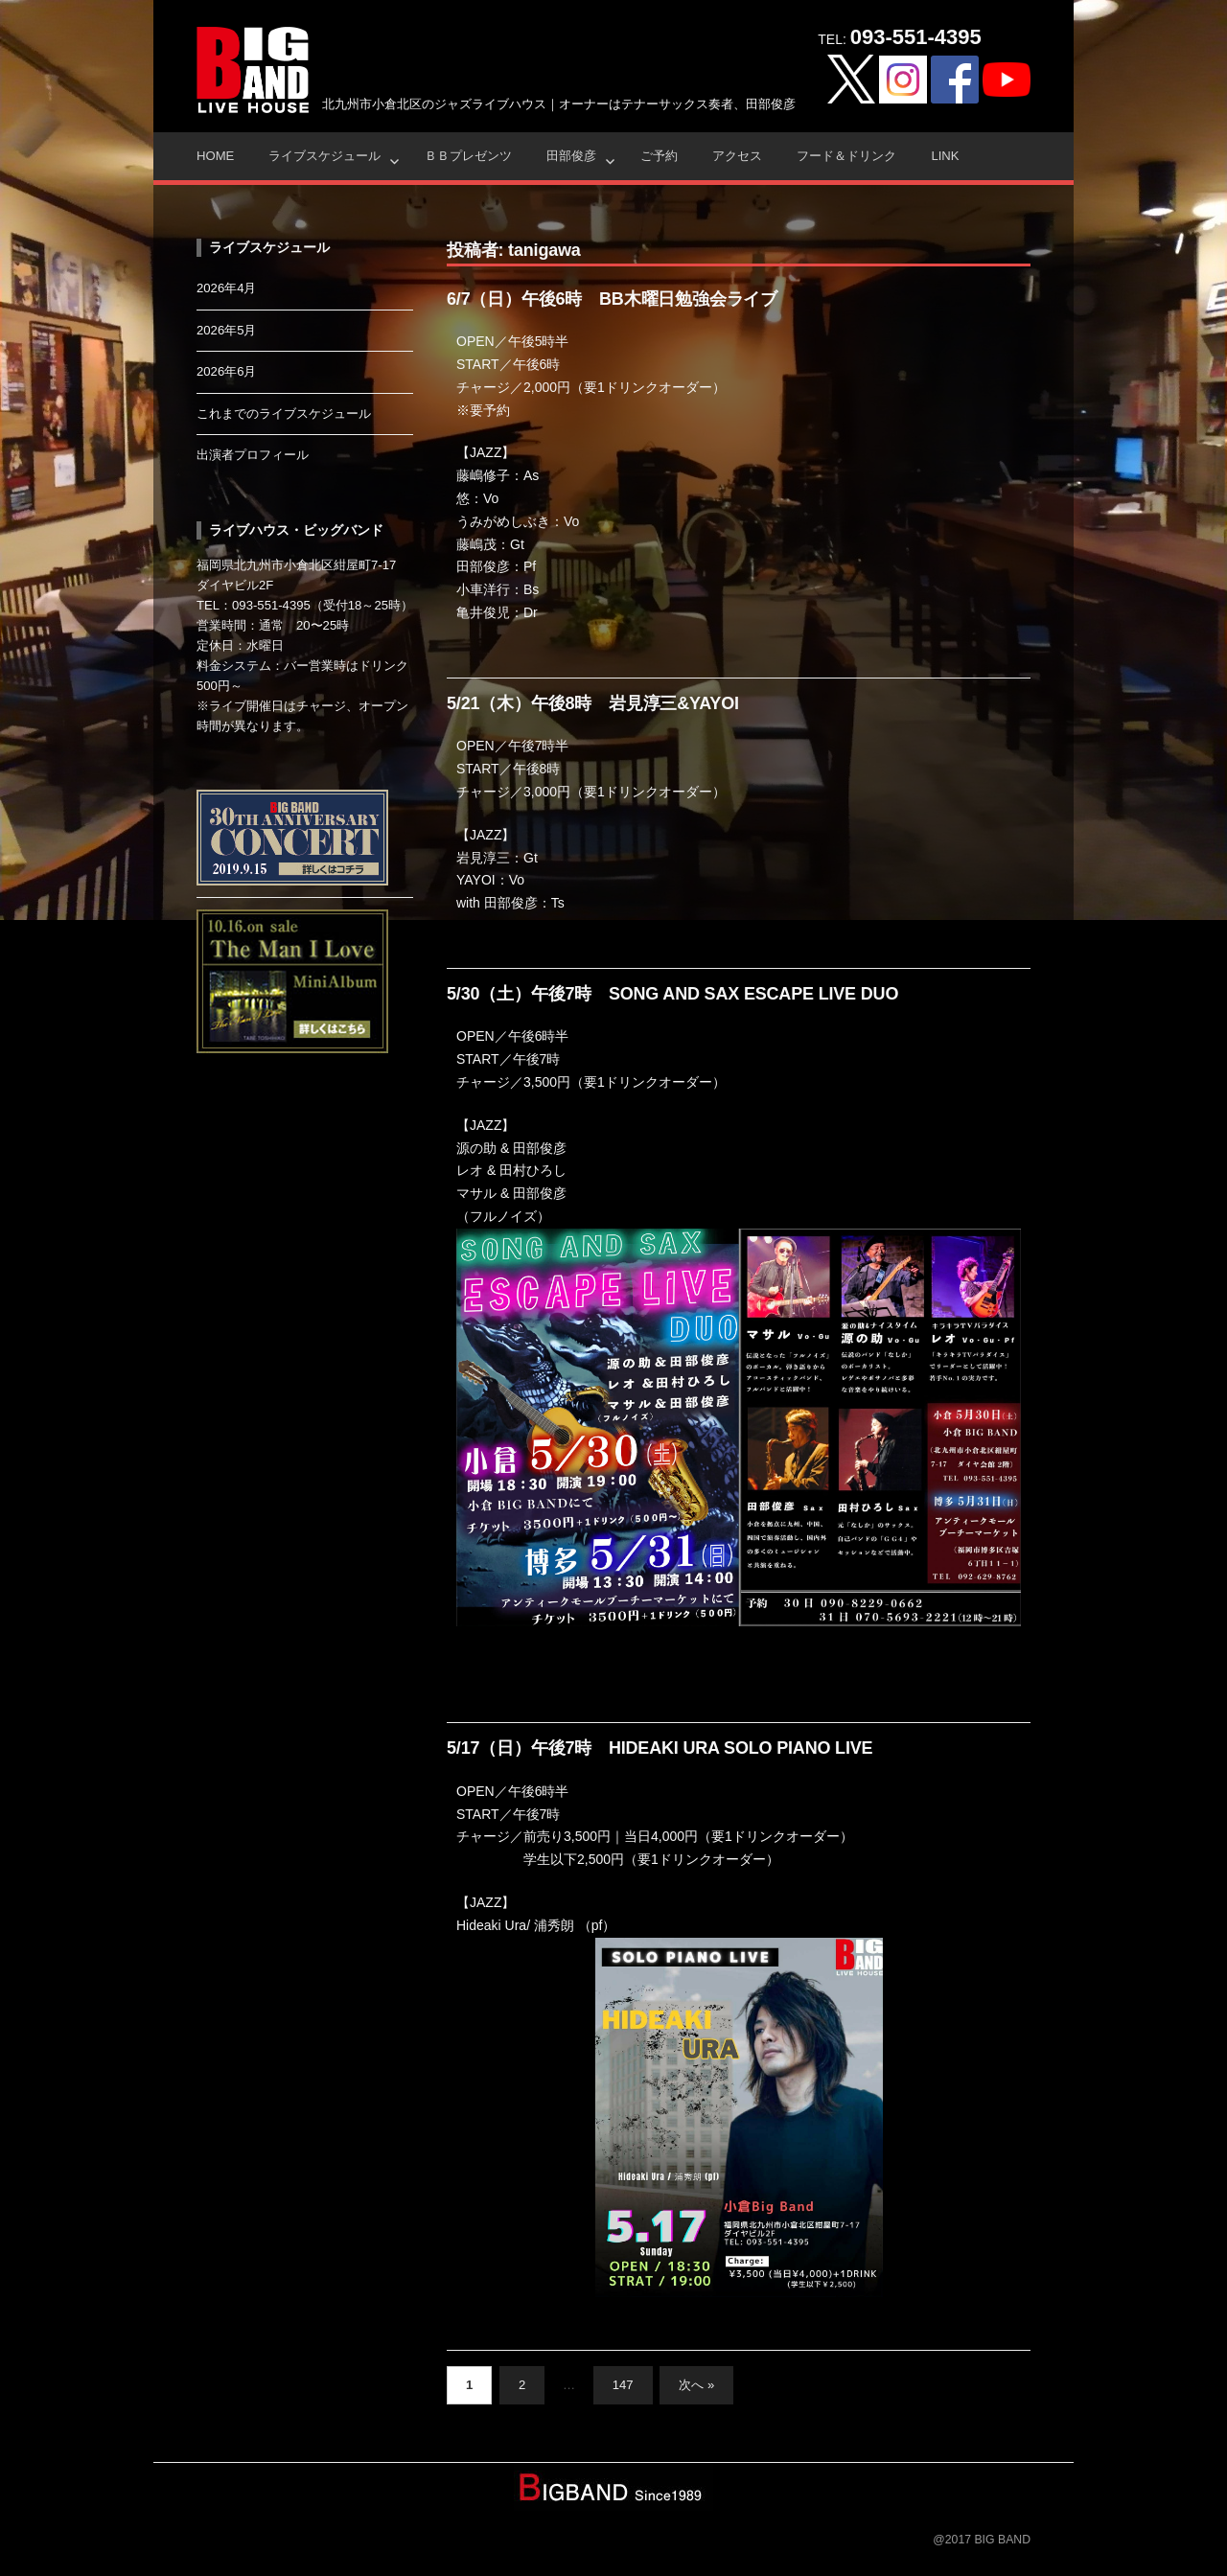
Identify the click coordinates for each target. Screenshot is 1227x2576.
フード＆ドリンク (846, 156)
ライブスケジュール (324, 156)
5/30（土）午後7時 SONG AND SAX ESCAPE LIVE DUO (672, 993)
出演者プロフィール (253, 455)
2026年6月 (227, 371)
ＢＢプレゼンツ (468, 156)
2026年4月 (227, 288)
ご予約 (659, 156)
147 (623, 2385)
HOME (215, 156)
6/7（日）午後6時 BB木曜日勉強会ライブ (612, 299)
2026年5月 (227, 330)
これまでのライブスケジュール (284, 413)
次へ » (696, 2385)
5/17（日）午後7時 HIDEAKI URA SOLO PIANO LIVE (659, 1748)
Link (945, 156)
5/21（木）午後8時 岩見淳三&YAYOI (593, 703)
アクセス (737, 156)
